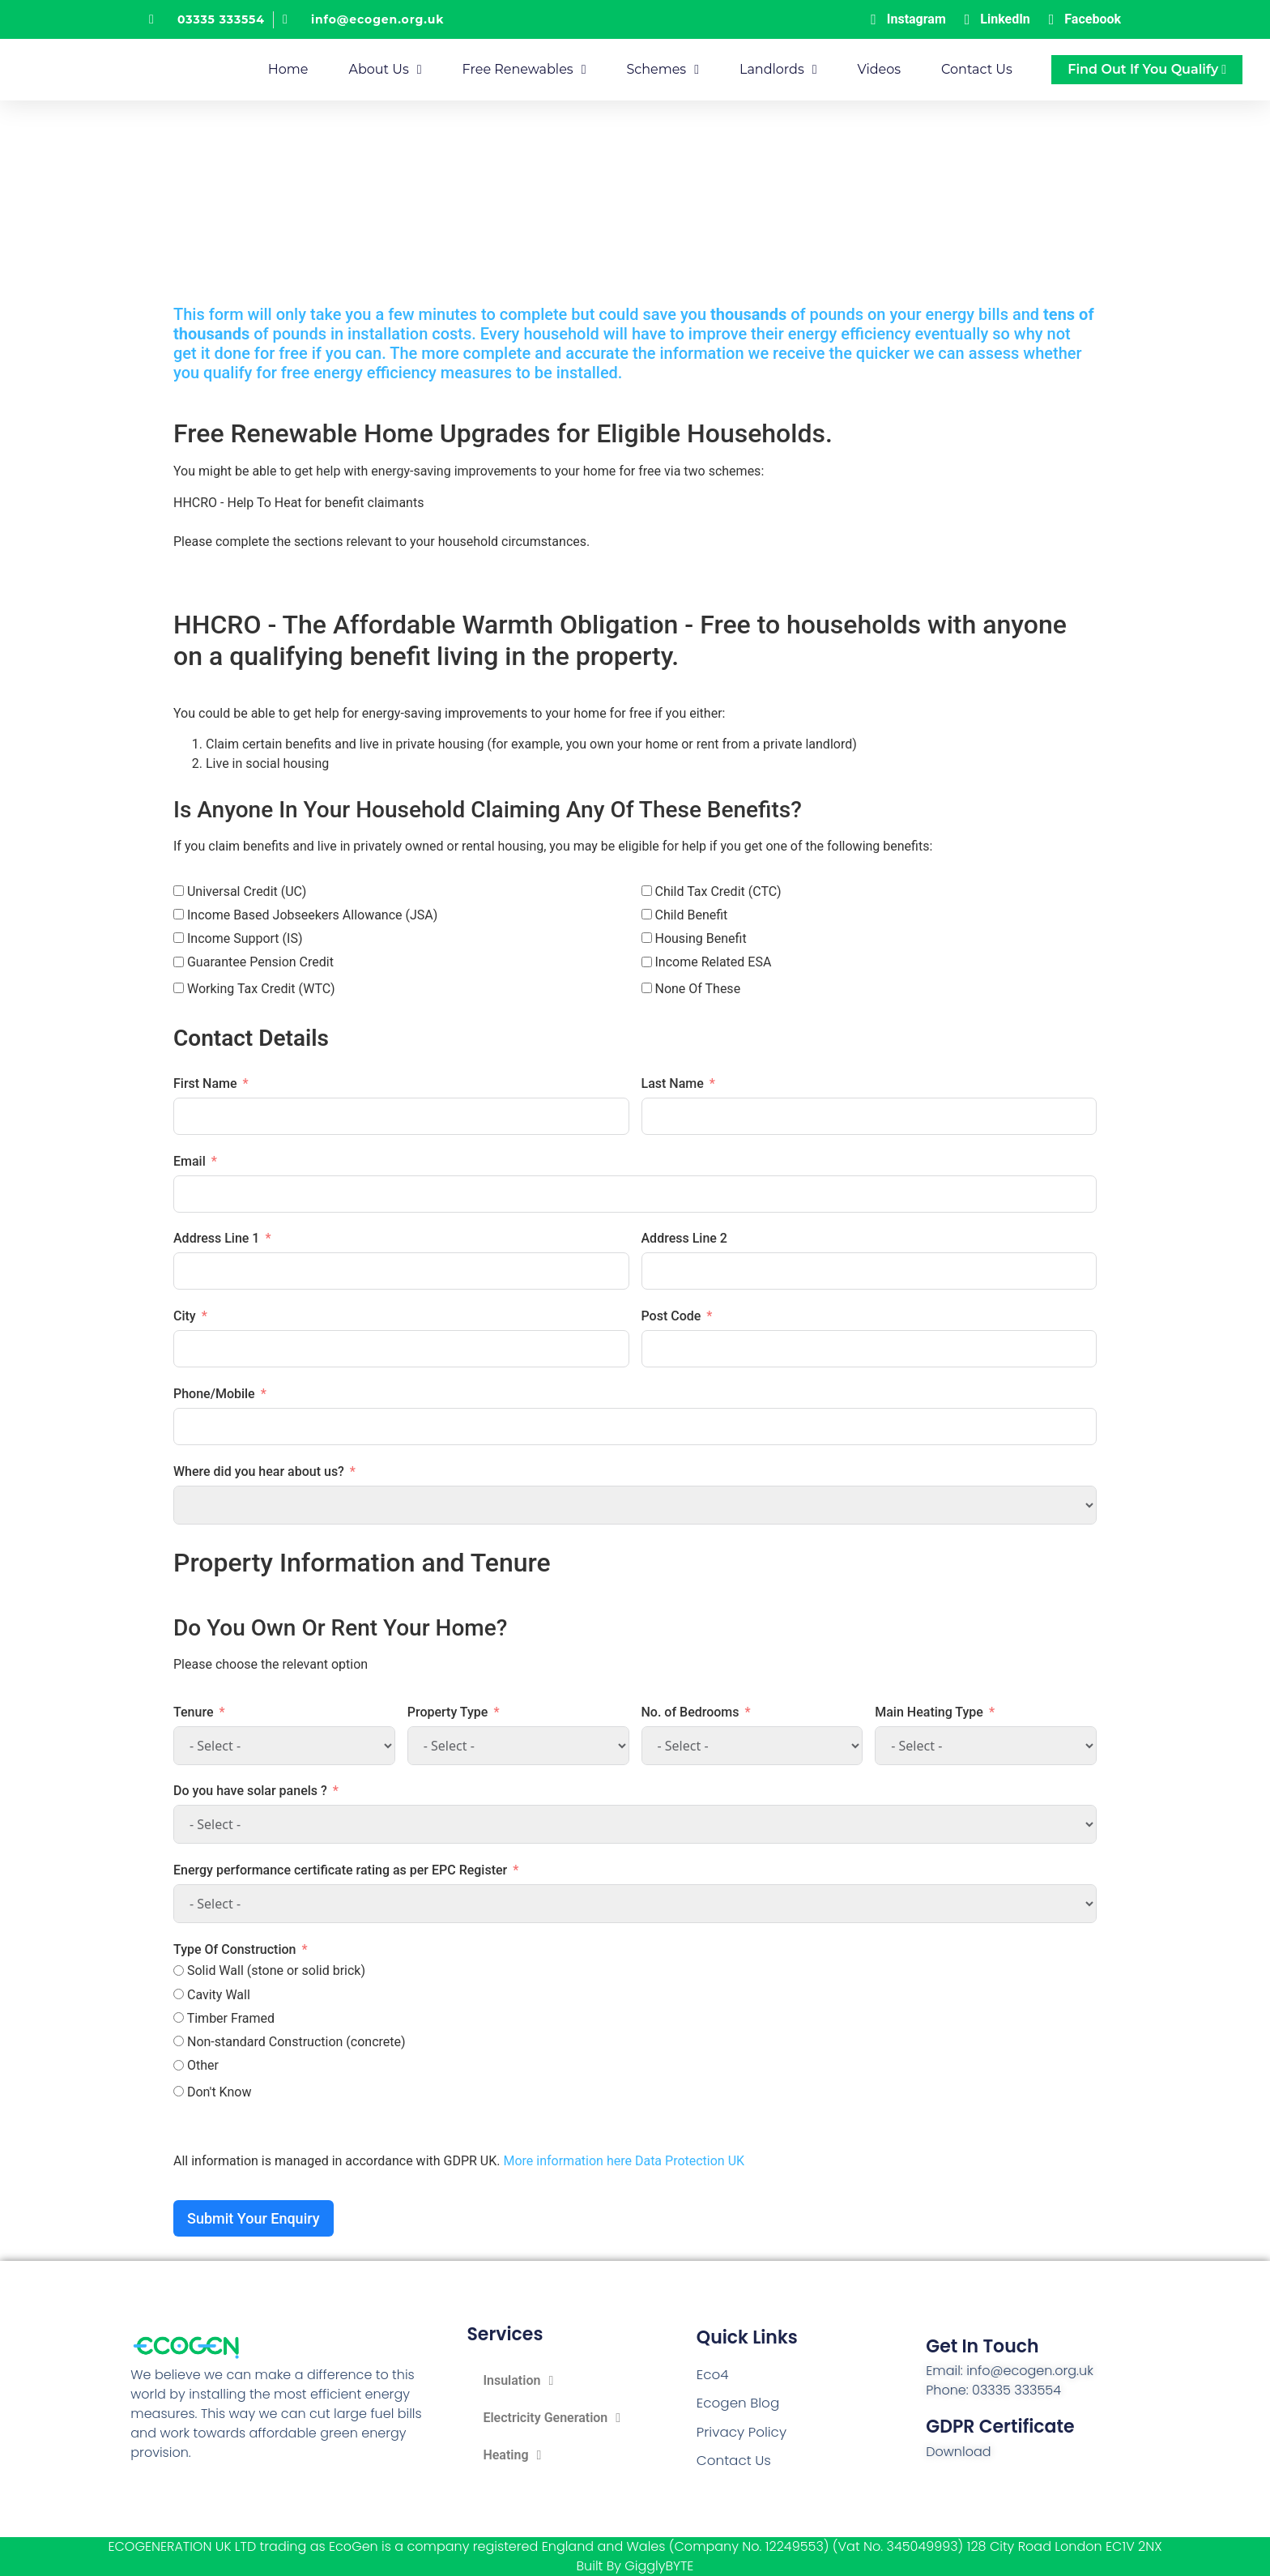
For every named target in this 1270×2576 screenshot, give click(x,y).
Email (189, 1160)
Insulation (518, 2380)
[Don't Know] (178, 2091)
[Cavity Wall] (178, 1993)
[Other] (178, 2064)
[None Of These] (646, 988)
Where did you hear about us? (258, 1470)
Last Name (672, 1082)
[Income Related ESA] (646, 961)
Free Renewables (524, 69)
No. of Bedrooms (690, 1711)
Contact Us (976, 69)
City (184, 1316)
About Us (384, 69)
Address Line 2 (684, 1238)
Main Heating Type (929, 1711)
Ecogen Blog (736, 2403)
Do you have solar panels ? (250, 1790)
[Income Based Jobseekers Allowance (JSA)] (178, 914)
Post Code (671, 1316)
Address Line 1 (216, 1238)
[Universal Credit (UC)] (178, 890)
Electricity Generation (551, 2417)
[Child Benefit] (646, 914)
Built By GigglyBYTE (635, 2566)
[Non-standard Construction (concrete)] (178, 2041)
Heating (512, 2454)
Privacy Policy (739, 2430)
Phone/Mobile (214, 1393)
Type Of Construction (234, 1949)
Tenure (193, 1711)
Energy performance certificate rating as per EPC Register (340, 1870)
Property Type (447, 1711)
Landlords (778, 69)
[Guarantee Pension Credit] (178, 961)
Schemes (662, 69)
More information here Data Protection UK (623, 2161)
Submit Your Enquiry (253, 2217)
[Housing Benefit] (646, 937)
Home (288, 69)
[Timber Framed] (178, 2017)
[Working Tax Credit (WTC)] (178, 988)
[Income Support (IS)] (178, 937)
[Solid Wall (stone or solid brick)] (178, 1969)
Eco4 (712, 2375)
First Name (205, 1082)
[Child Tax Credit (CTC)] (646, 890)
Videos (879, 69)
